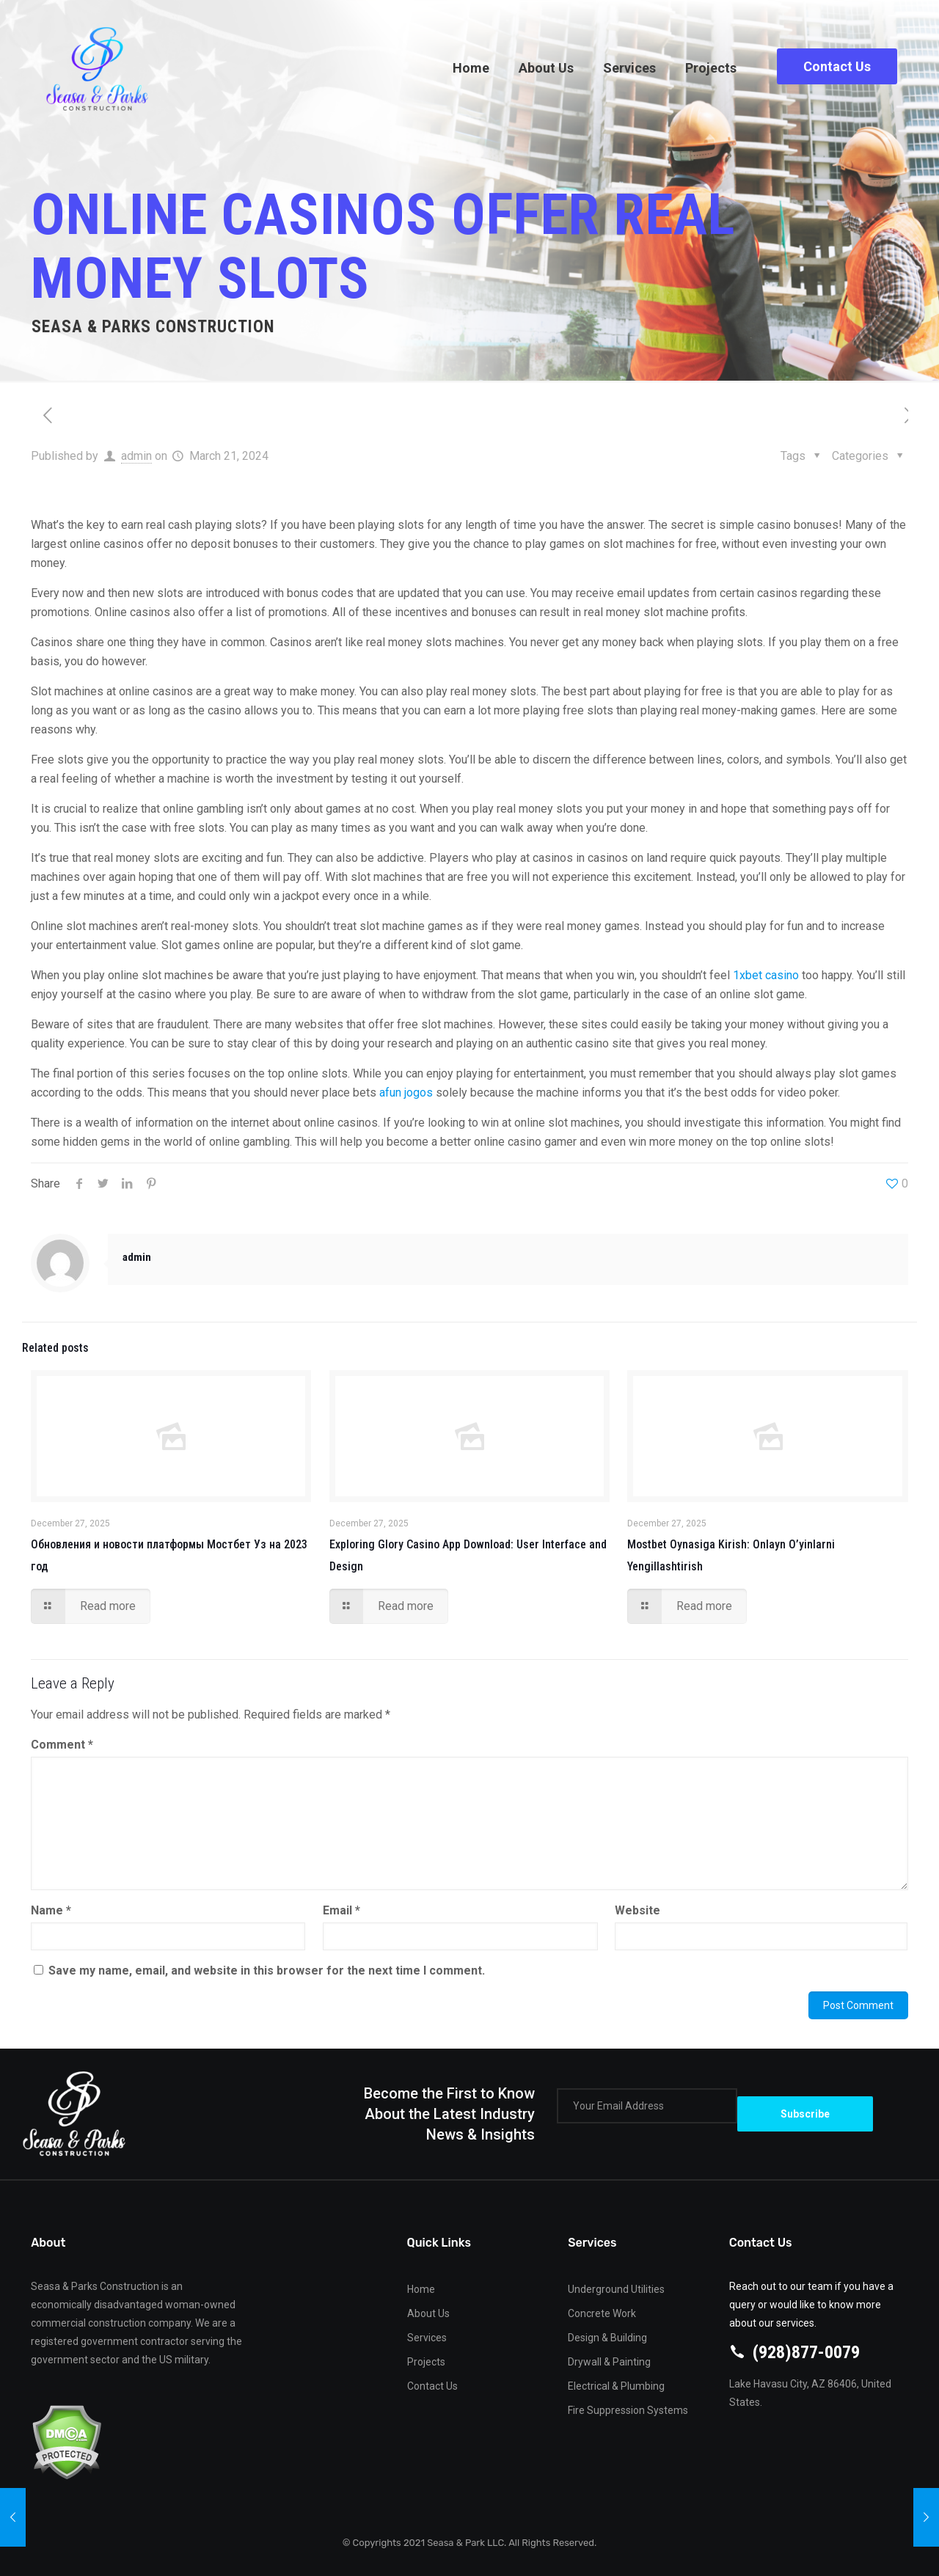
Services (427, 2337)
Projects (426, 2362)
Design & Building (607, 2337)
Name (51, 1910)
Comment (62, 1745)
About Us (428, 2313)
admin (136, 456)
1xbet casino (766, 975)
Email (341, 1910)
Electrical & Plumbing (616, 2386)
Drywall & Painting (609, 2362)
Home (421, 2289)
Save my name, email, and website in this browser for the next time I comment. (266, 1970)
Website (637, 1910)
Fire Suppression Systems (628, 2410)
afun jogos (406, 1092)
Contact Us (837, 66)
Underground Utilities (616, 2289)
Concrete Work (602, 2313)
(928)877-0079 (806, 2352)
